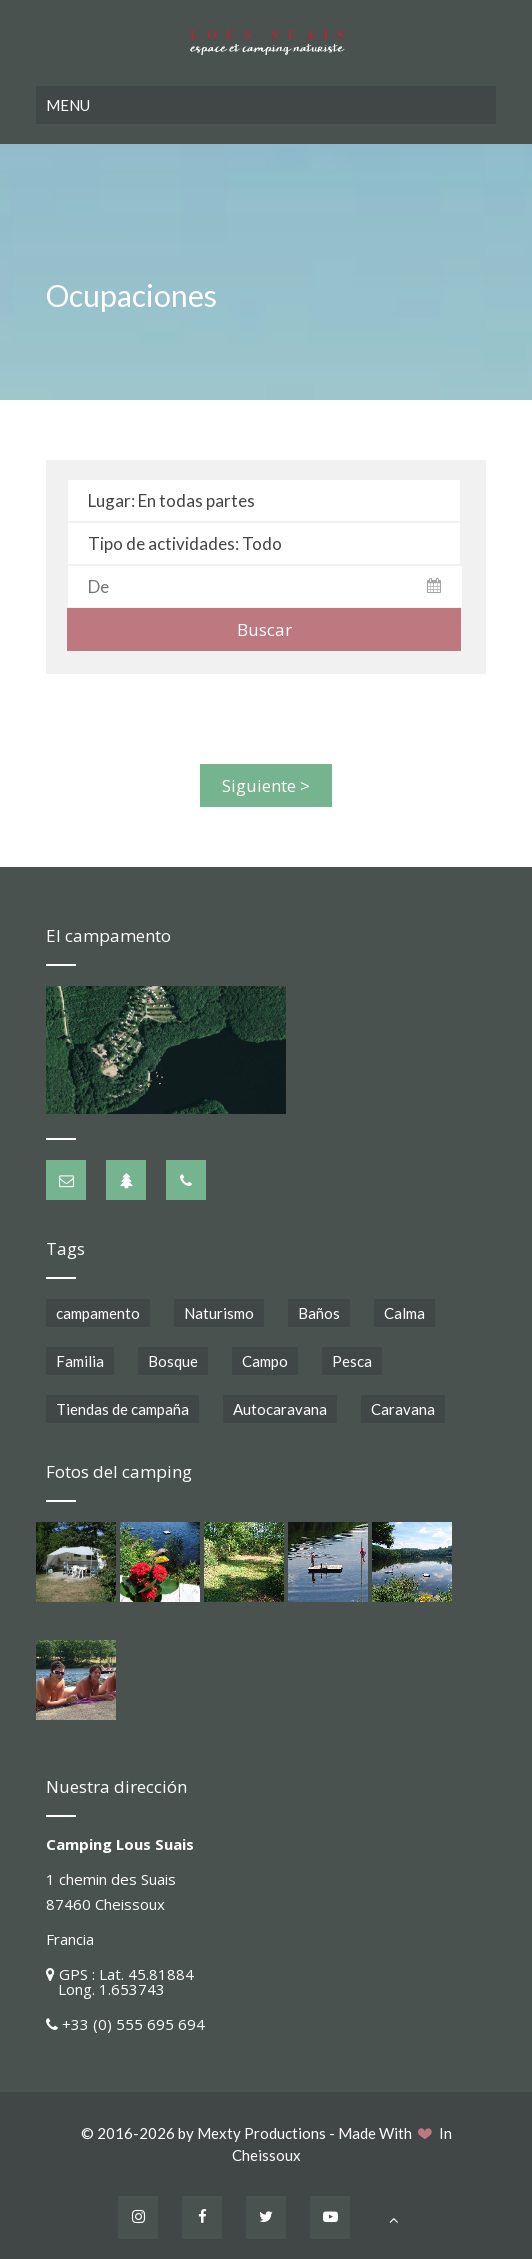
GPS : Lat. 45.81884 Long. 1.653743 (120, 1977)
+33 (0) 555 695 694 (133, 2020)
